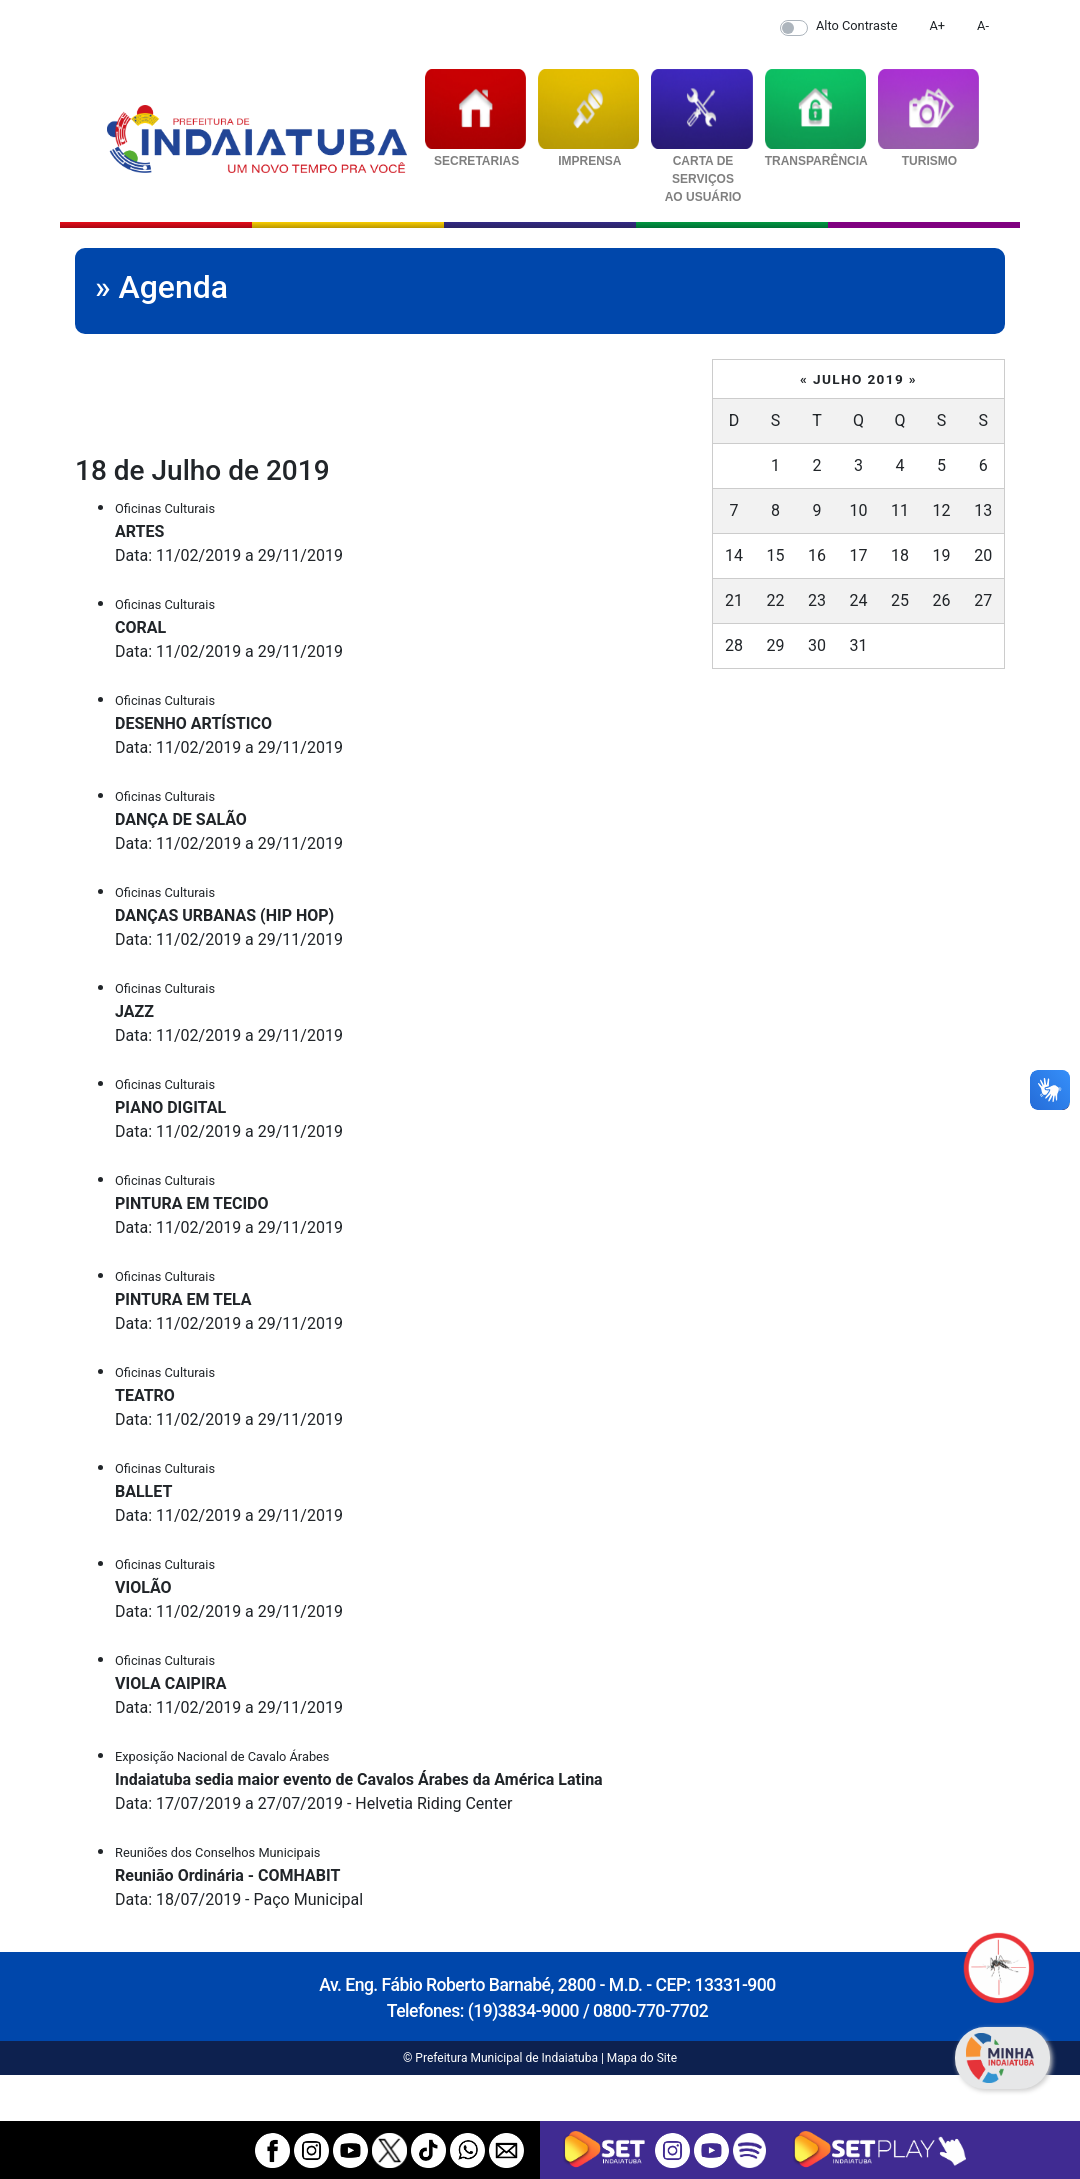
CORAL (140, 627)
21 (734, 600)
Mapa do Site (642, 2058)
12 (942, 510)
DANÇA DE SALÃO (181, 819)
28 (734, 645)
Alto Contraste (857, 25)
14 (734, 555)
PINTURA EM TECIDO (192, 1203)
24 (859, 600)
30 (817, 645)
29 (775, 645)
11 (900, 510)
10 (859, 510)
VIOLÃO (143, 1587)
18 (900, 555)
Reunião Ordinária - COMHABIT (227, 1875)
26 (942, 600)
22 (775, 600)
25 (900, 600)
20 (983, 555)
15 (775, 555)
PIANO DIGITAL (170, 1107)
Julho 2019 (858, 379)
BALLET (143, 1491)
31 (859, 645)
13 (983, 510)
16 (817, 555)
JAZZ (134, 1011)
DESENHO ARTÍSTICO (193, 723)
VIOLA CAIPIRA (171, 1683)
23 (817, 600)
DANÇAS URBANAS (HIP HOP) (224, 915)
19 (942, 555)
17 (859, 555)
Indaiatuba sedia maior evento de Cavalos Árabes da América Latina (359, 1779)
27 (983, 600)
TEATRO (145, 1395)
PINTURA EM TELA (183, 1299)
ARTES (139, 531)
